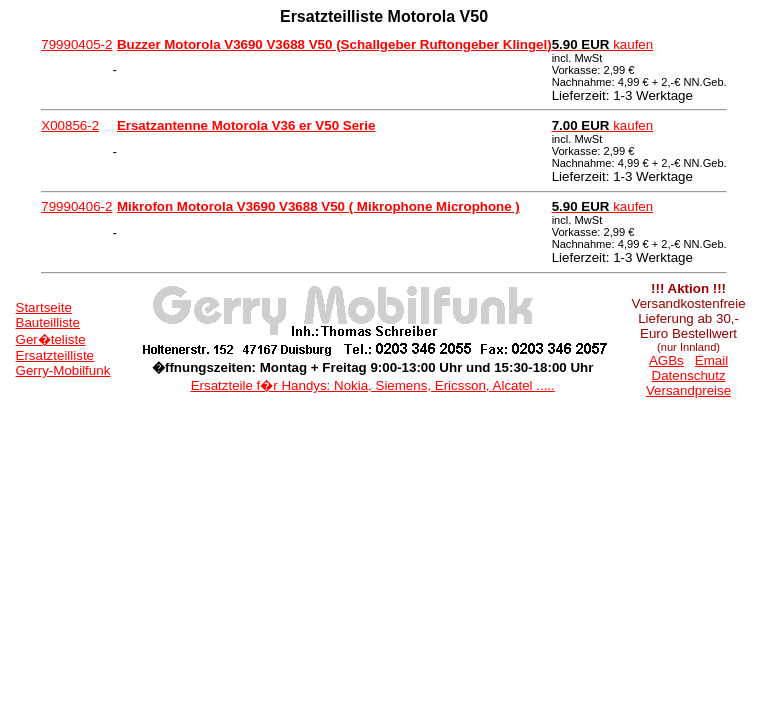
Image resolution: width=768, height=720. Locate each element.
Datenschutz (689, 375)
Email (711, 360)
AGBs (666, 360)
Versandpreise (688, 390)
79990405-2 (76, 44)
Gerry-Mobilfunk (63, 370)
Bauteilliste (48, 322)
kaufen (603, 44)
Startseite (44, 307)
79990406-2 (76, 206)
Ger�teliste (51, 339)
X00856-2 (70, 125)
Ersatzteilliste (55, 355)
